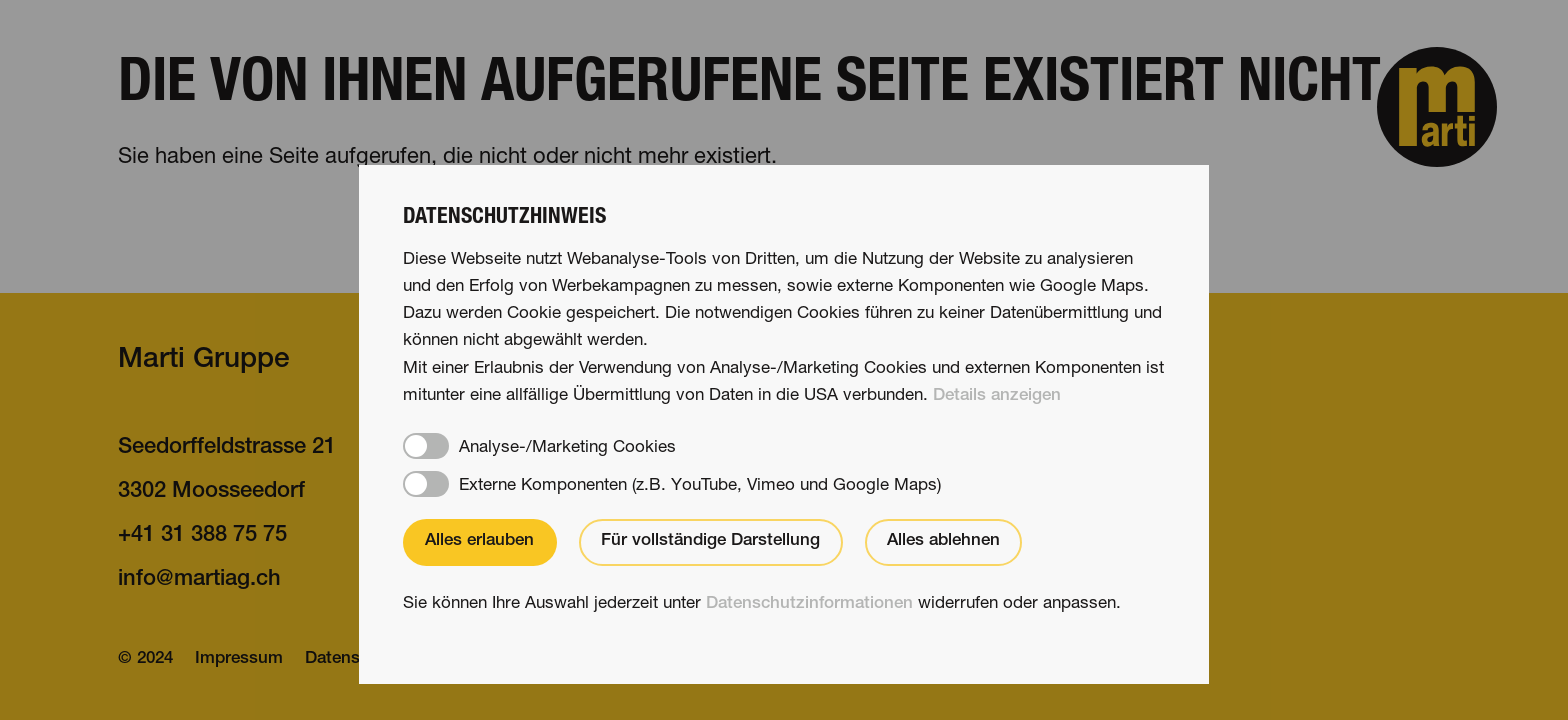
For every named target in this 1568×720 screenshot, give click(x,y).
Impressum (239, 659)
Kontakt (1092, 448)
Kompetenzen (773, 492)
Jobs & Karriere (1130, 536)
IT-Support (467, 659)
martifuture (1117, 580)
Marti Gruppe (204, 361)
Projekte (745, 536)
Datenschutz (354, 659)
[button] (1437, 107)
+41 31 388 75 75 (202, 536)
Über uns (749, 580)
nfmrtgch (199, 580)
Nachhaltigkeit (1125, 492)
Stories (738, 448)
